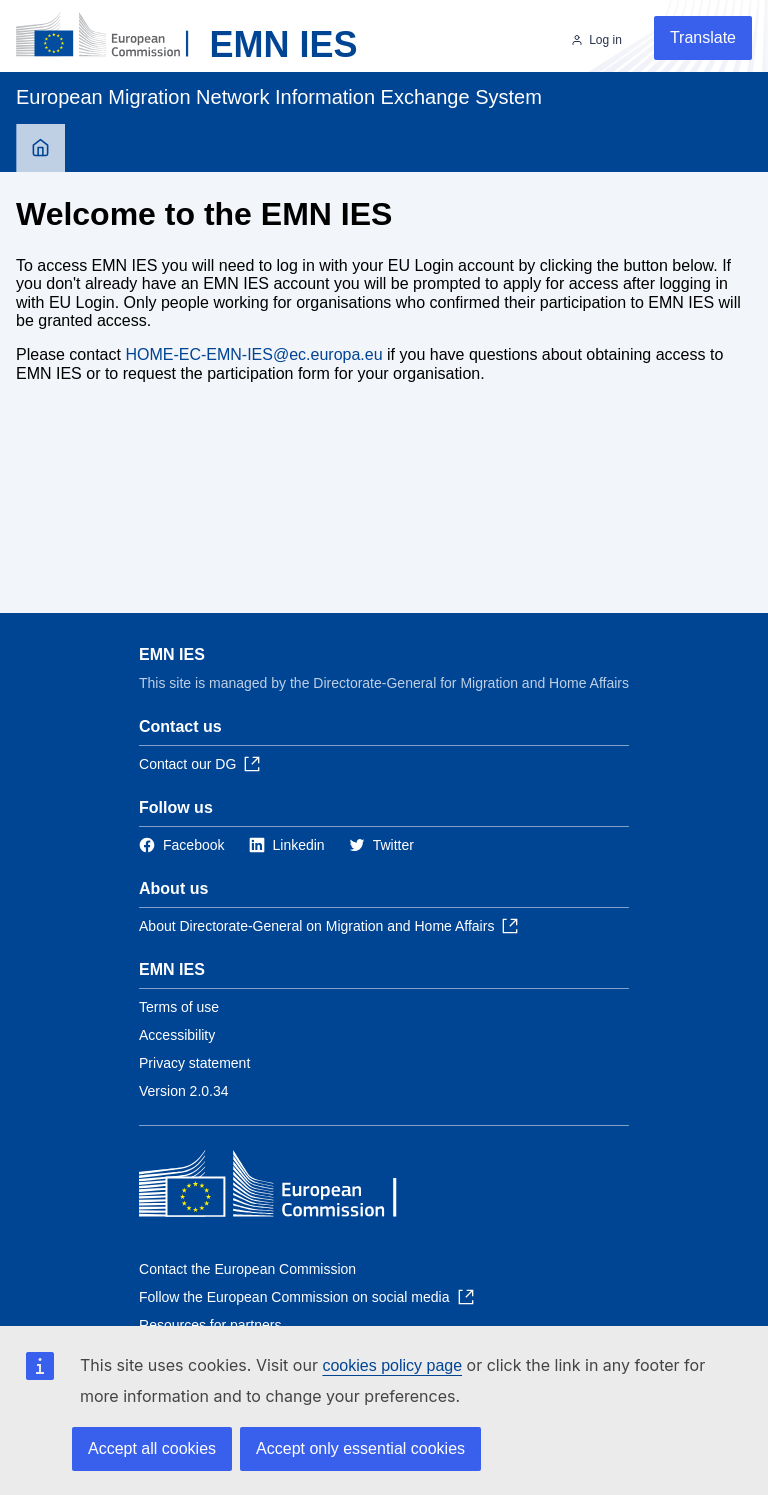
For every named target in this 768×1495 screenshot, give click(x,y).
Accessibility (177, 1035)
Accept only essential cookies (360, 1448)
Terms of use (179, 1007)
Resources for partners (210, 1325)
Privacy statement (194, 1063)
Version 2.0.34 (184, 1091)
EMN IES (172, 654)
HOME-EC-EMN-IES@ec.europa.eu (253, 354)
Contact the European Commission (247, 1269)
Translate (703, 37)
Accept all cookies (152, 1448)
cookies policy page (392, 1365)
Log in (605, 40)
